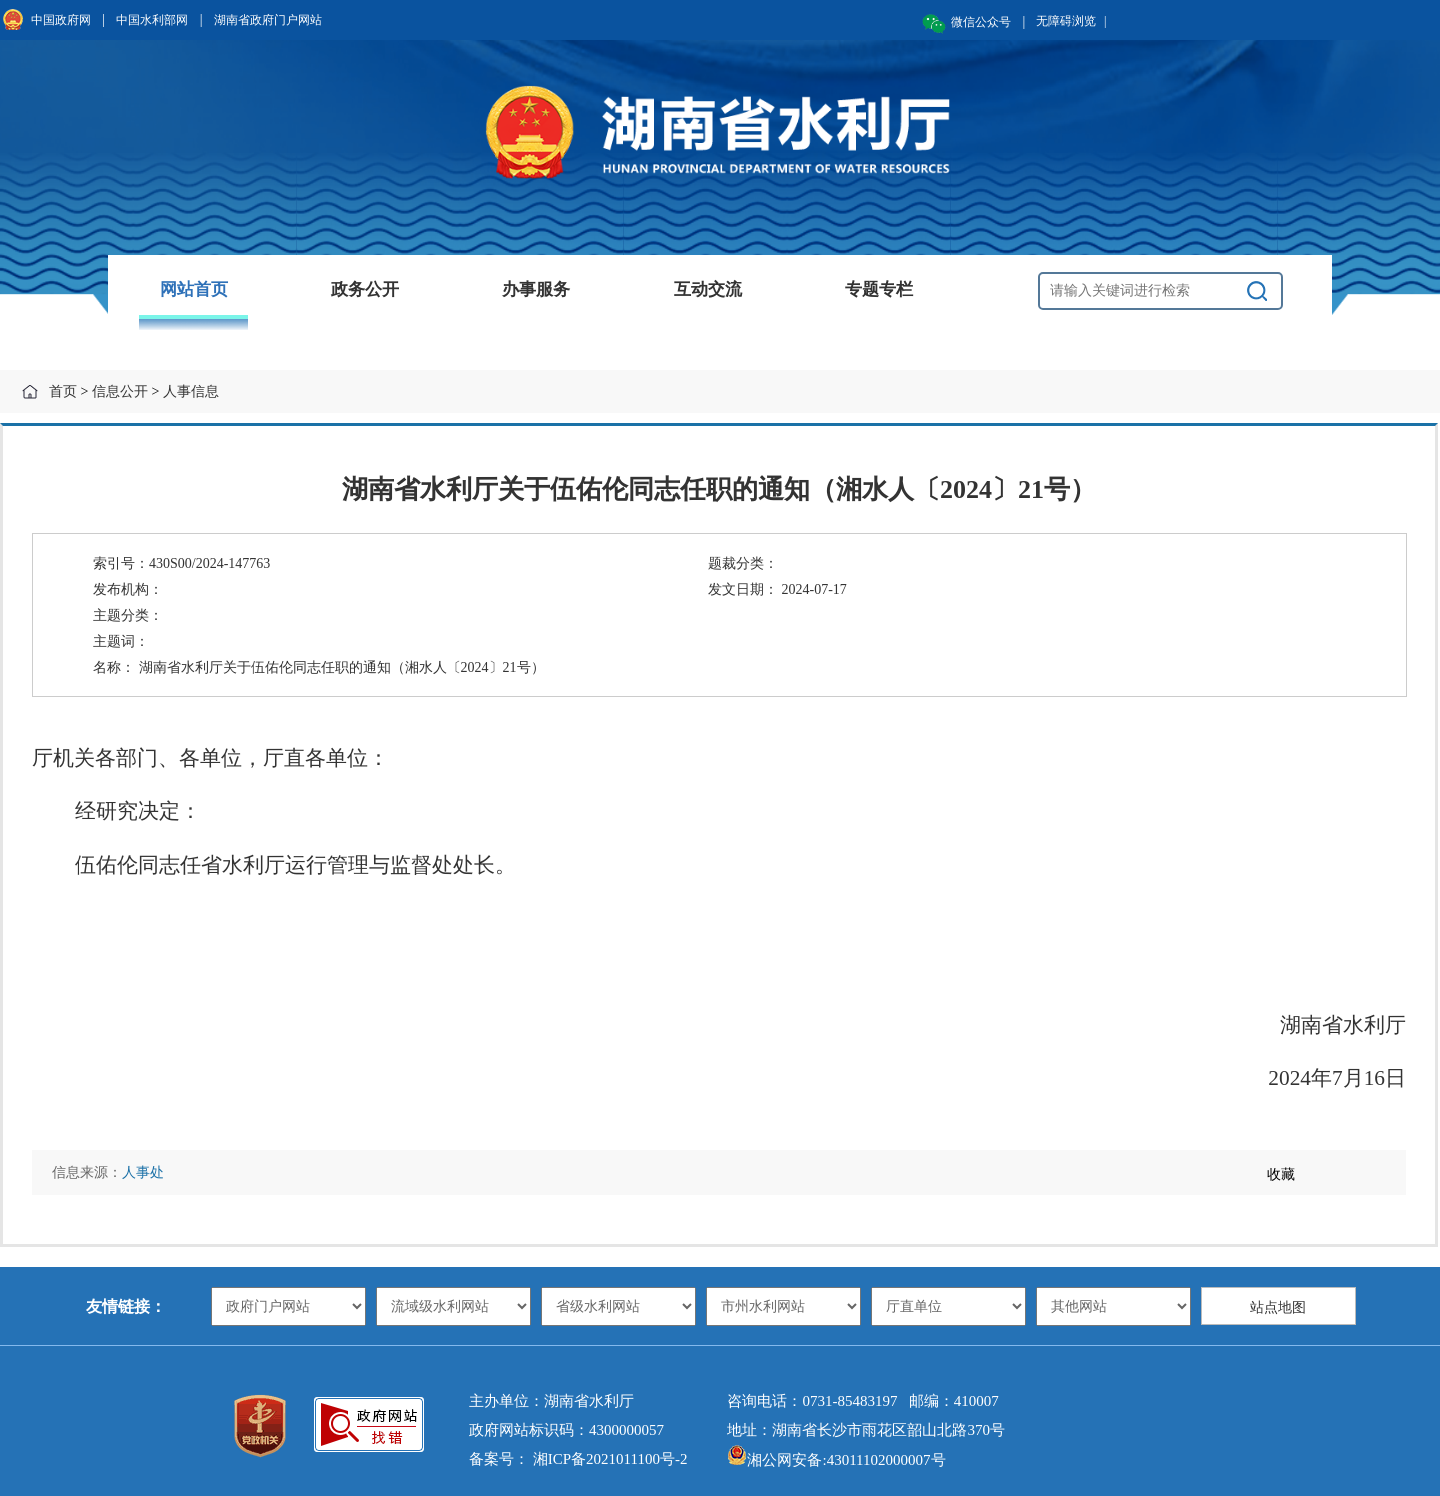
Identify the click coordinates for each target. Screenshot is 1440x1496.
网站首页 (194, 289)
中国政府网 (61, 20)
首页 (63, 391)
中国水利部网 (152, 20)
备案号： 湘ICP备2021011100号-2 (578, 1459)
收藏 (1281, 1174)
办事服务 (536, 289)
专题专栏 (879, 289)
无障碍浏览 (1071, 21)
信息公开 (120, 391)
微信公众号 (981, 22)
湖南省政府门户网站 (268, 20)
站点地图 (1278, 1307)
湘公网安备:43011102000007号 (836, 1460)
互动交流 (708, 289)
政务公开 (365, 289)
